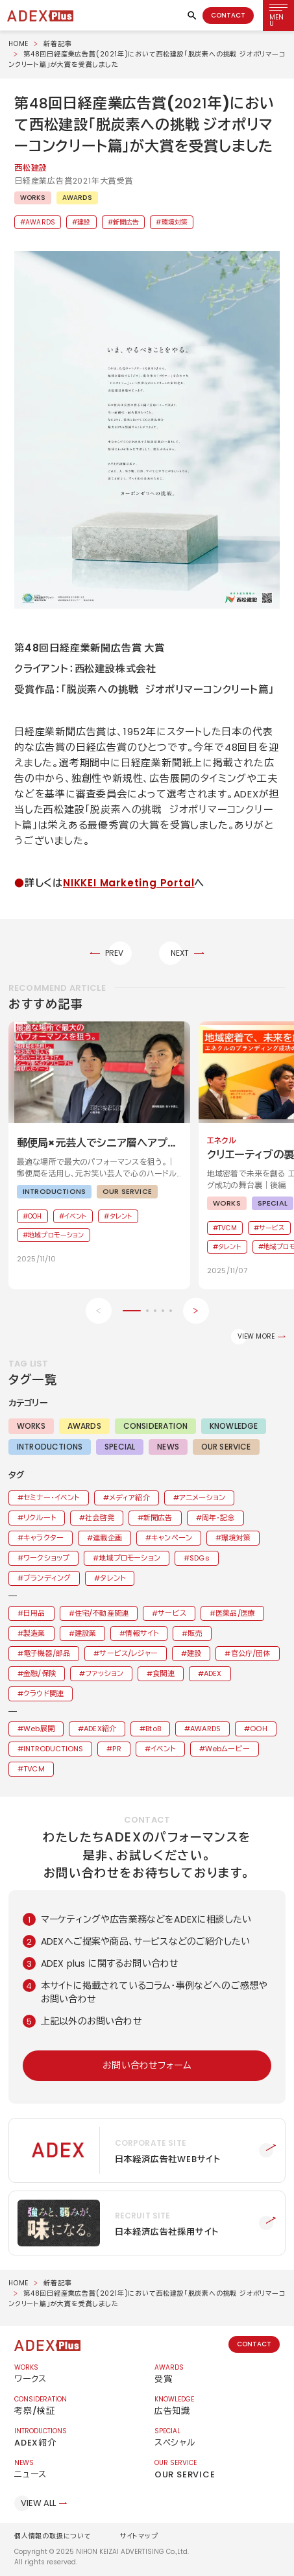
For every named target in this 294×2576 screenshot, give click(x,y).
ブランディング (47, 1578)
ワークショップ (46, 1558)
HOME (18, 44)
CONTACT (228, 15)
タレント (112, 1578)
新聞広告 (126, 222)
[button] (147, 430)
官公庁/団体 (251, 1653)
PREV (114, 952)
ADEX (213, 1673)
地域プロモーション (129, 1558)
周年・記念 (218, 1518)
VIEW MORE (256, 1336)
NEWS (168, 1446)
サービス (172, 1613)
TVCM (34, 1769)
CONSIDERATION (155, 1425)
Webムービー (227, 1749)
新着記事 (57, 44)
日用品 (34, 1613)
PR (116, 1749)
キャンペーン (171, 1538)
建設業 (85, 1633)
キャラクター (43, 1538)
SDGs (200, 1558)
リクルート (39, 1518)
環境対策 (175, 222)
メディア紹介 (129, 1497)
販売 (195, 1633)
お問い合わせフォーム (147, 2065)
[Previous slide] (99, 1311)
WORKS (32, 197)
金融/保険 (39, 1673)
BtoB (153, 1728)
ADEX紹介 (100, 1728)
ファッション (104, 1673)
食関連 (163, 1673)
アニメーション (202, 1497)
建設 (83, 222)
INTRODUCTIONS (49, 1446)
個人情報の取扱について (53, 2536)
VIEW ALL (38, 2503)
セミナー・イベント (51, 1497)
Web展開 (39, 1728)
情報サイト (141, 1633)
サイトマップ (139, 2536)
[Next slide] (196, 1311)
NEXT (180, 952)
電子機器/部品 (46, 1653)
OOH (258, 1728)
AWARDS (77, 197)
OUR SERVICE (226, 1446)
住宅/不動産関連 (102, 1613)
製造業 (34, 1633)
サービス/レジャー (128, 1653)
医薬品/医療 (235, 1613)
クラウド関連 (43, 1693)
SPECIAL (119, 1446)
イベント (163, 1749)
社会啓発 (99, 1518)
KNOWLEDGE (234, 1425)
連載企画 (107, 1538)
